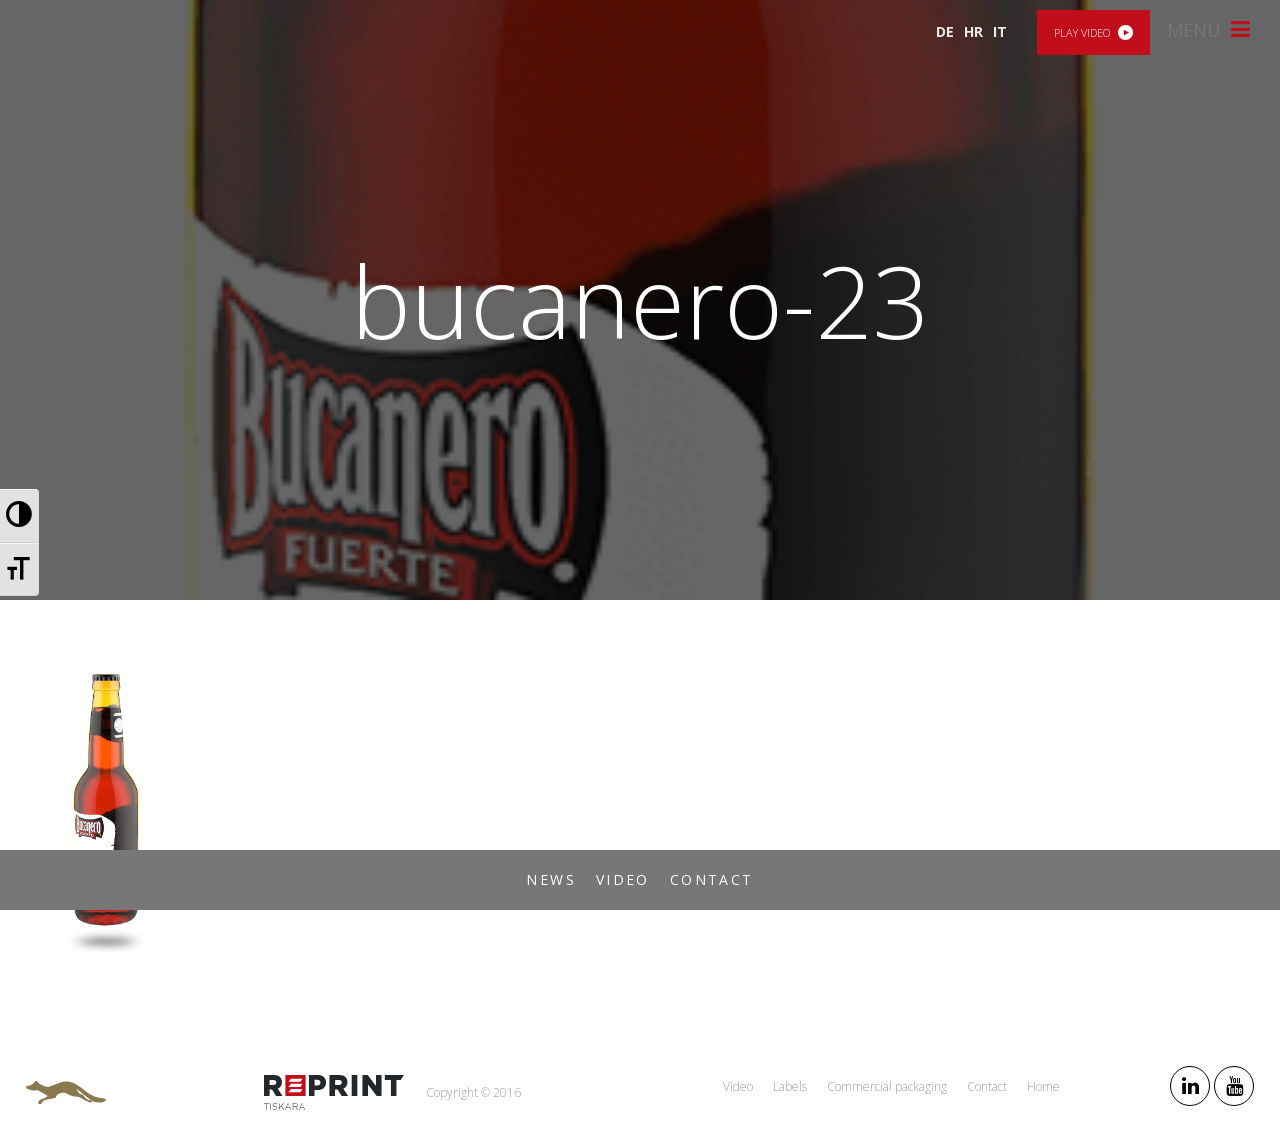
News (551, 879)
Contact (712, 879)
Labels (790, 1086)
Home (1043, 1086)
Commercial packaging (887, 1086)
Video (623, 879)
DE (945, 31)
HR (973, 31)
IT (1000, 31)
